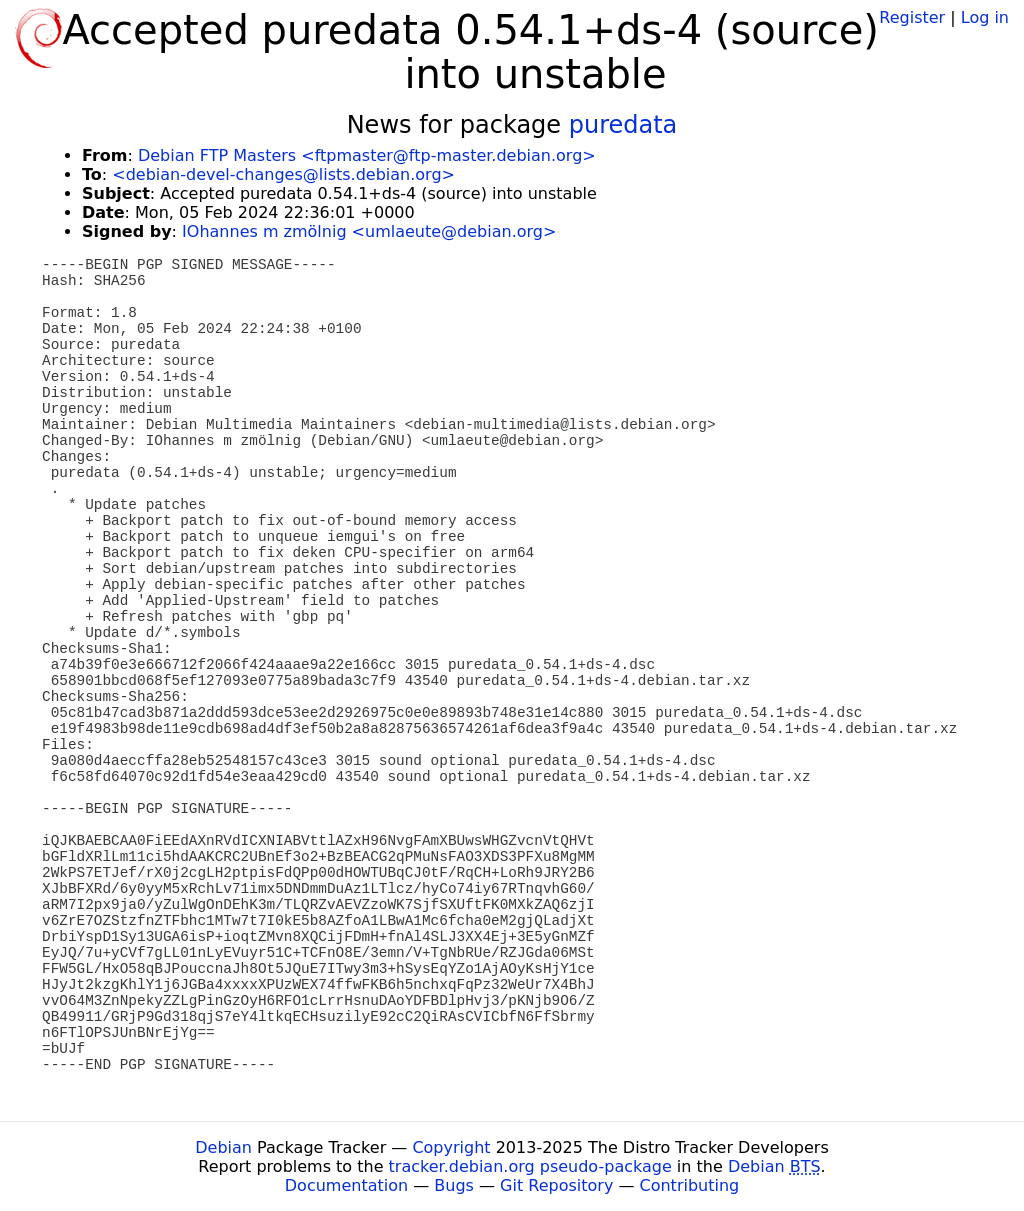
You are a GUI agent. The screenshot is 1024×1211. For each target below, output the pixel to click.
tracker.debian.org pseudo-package (530, 1166)
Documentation (346, 1185)
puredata (623, 125)
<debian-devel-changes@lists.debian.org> (283, 174)
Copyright (451, 1147)
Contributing (690, 1185)
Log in (985, 17)
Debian (223, 1147)
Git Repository (556, 1185)
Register (912, 17)
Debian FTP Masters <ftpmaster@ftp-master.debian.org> (367, 155)
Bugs (454, 1185)
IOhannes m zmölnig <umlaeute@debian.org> (369, 231)
